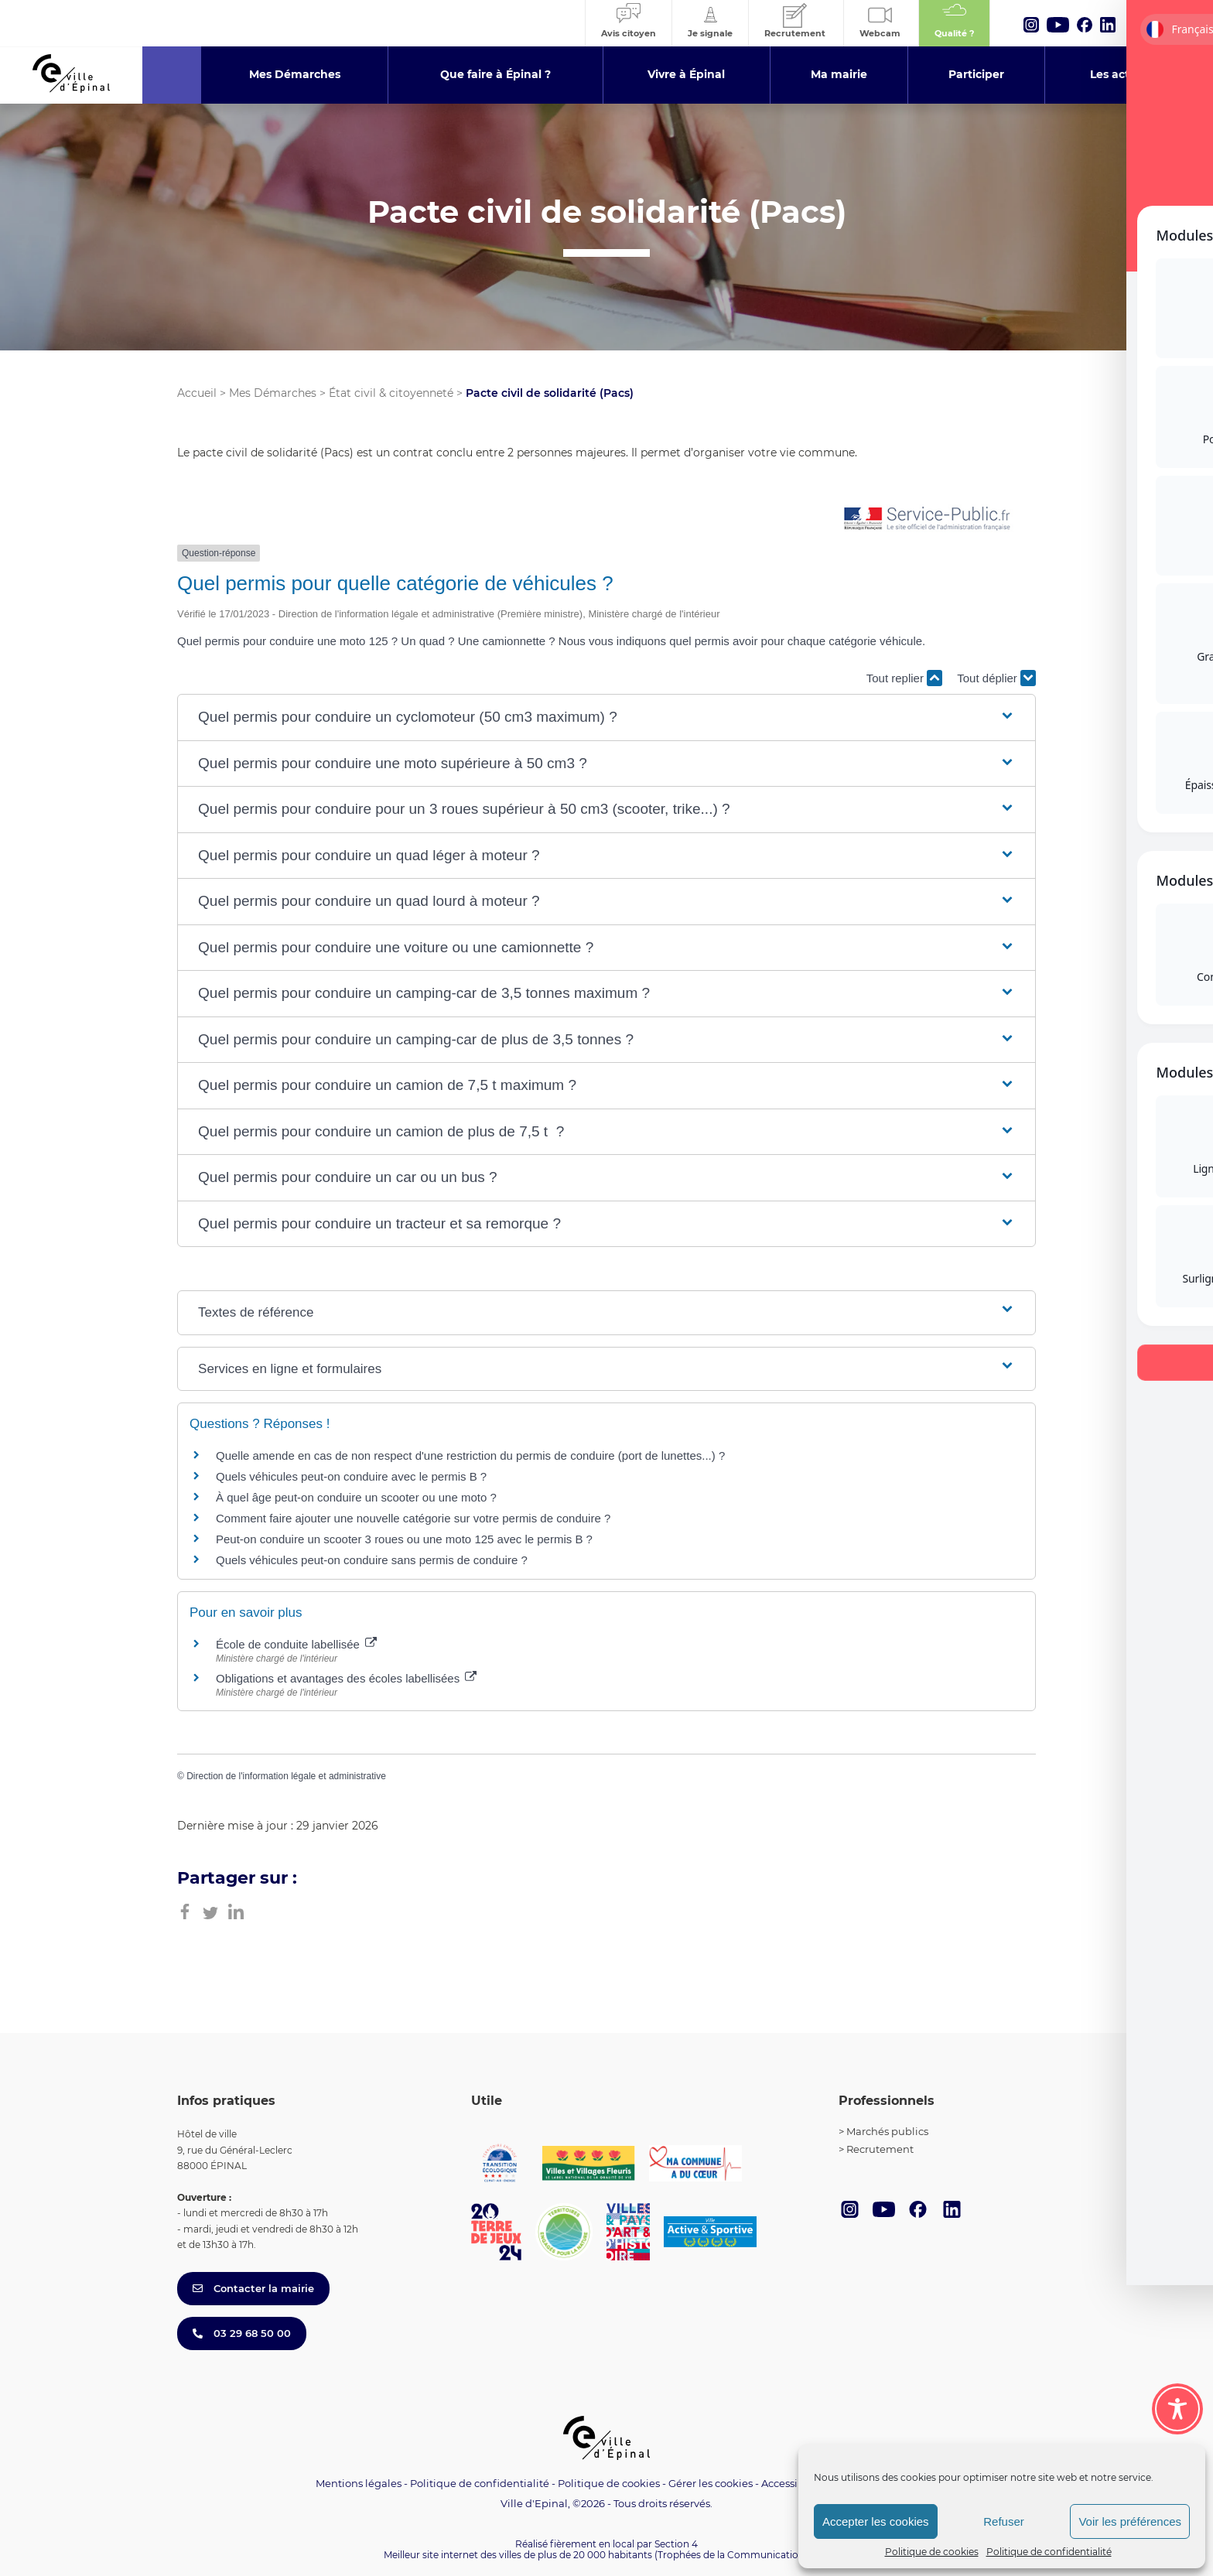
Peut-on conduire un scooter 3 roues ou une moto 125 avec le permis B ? (404, 1539)
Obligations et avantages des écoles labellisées (346, 1678)
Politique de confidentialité (1049, 2551)
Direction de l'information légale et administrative (286, 1776)
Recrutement (880, 2149)
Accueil (197, 393)
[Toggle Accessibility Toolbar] (1177, 2409)
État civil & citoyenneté (391, 393)
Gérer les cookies (710, 2483)
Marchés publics (887, 2131)
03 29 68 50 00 (242, 2333)
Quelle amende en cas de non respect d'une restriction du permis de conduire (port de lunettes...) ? (470, 1455)
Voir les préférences (1129, 2521)
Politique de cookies (932, 2551)
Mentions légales (358, 2483)
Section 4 (676, 2544)
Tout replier (904, 678)
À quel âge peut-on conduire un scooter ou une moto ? (356, 1497)
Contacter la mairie (253, 2288)
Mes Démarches (272, 393)
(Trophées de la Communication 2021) (742, 2555)
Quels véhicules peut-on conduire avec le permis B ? (351, 1476)
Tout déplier (996, 678)
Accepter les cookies (875, 2521)
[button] (606, 717)
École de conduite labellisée (296, 1644)
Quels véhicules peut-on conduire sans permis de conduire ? (372, 1559)
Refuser (1003, 2521)
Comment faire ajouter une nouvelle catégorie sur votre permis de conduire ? (413, 1518)
